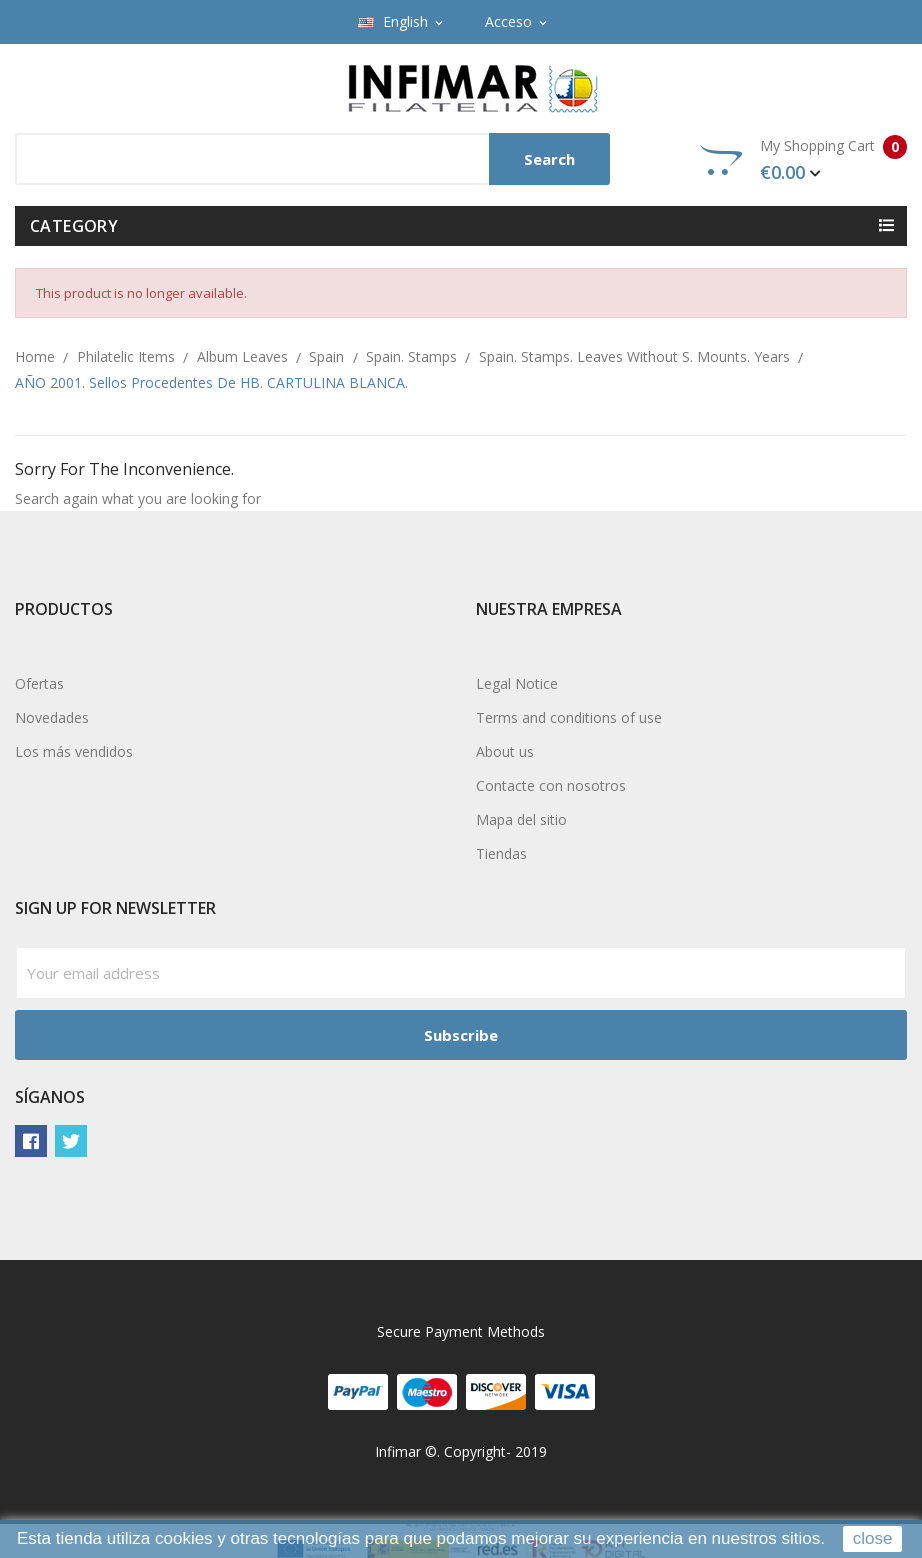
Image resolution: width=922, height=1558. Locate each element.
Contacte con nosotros (551, 785)
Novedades (52, 717)
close (873, 1538)
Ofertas (39, 683)
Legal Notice (517, 683)
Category (74, 226)
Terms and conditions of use (569, 717)
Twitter (71, 1141)
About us (505, 751)
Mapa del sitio (521, 819)
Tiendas (501, 853)
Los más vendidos (74, 751)
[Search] (312, 159)
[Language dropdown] (402, 22)
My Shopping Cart (803, 160)
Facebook (31, 1141)
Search (549, 159)
